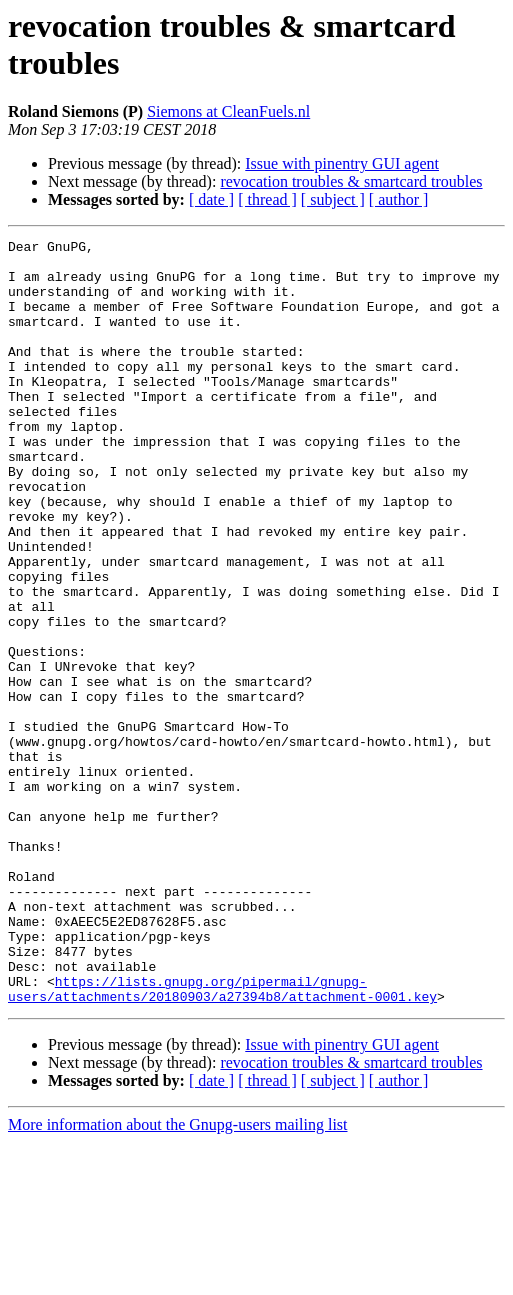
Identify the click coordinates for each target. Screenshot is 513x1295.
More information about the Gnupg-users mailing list (178, 1277)
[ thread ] (267, 199)
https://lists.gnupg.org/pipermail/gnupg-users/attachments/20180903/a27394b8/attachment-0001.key (222, 1140)
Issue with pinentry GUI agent (342, 163)
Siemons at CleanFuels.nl (228, 111)
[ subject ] (333, 199)
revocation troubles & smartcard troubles (351, 181)
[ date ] (211, 199)
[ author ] (399, 199)
